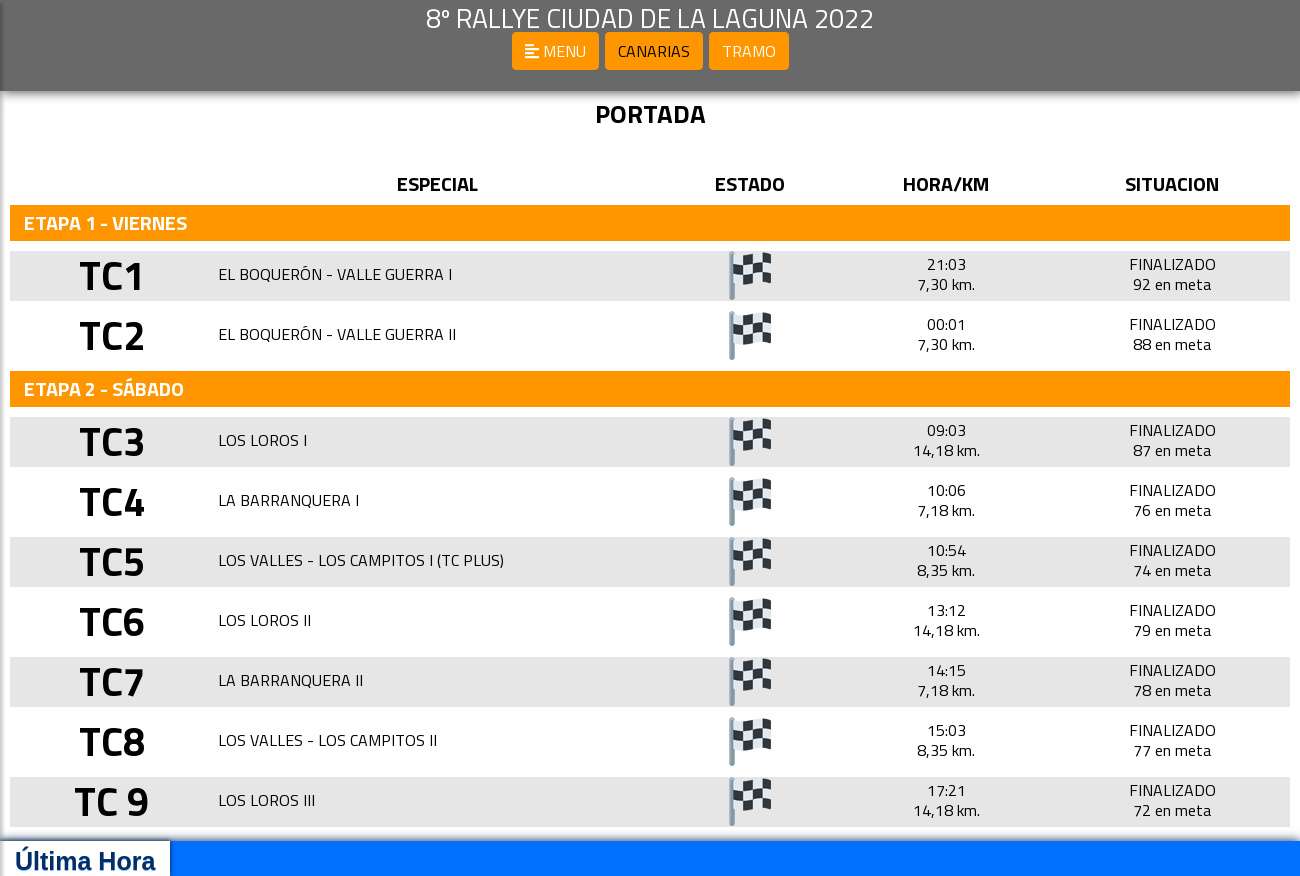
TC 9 (111, 801)
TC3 (112, 441)
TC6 (112, 621)
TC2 (112, 335)
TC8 (112, 741)
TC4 (112, 501)
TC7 (112, 681)
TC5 (112, 561)
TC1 (112, 275)
